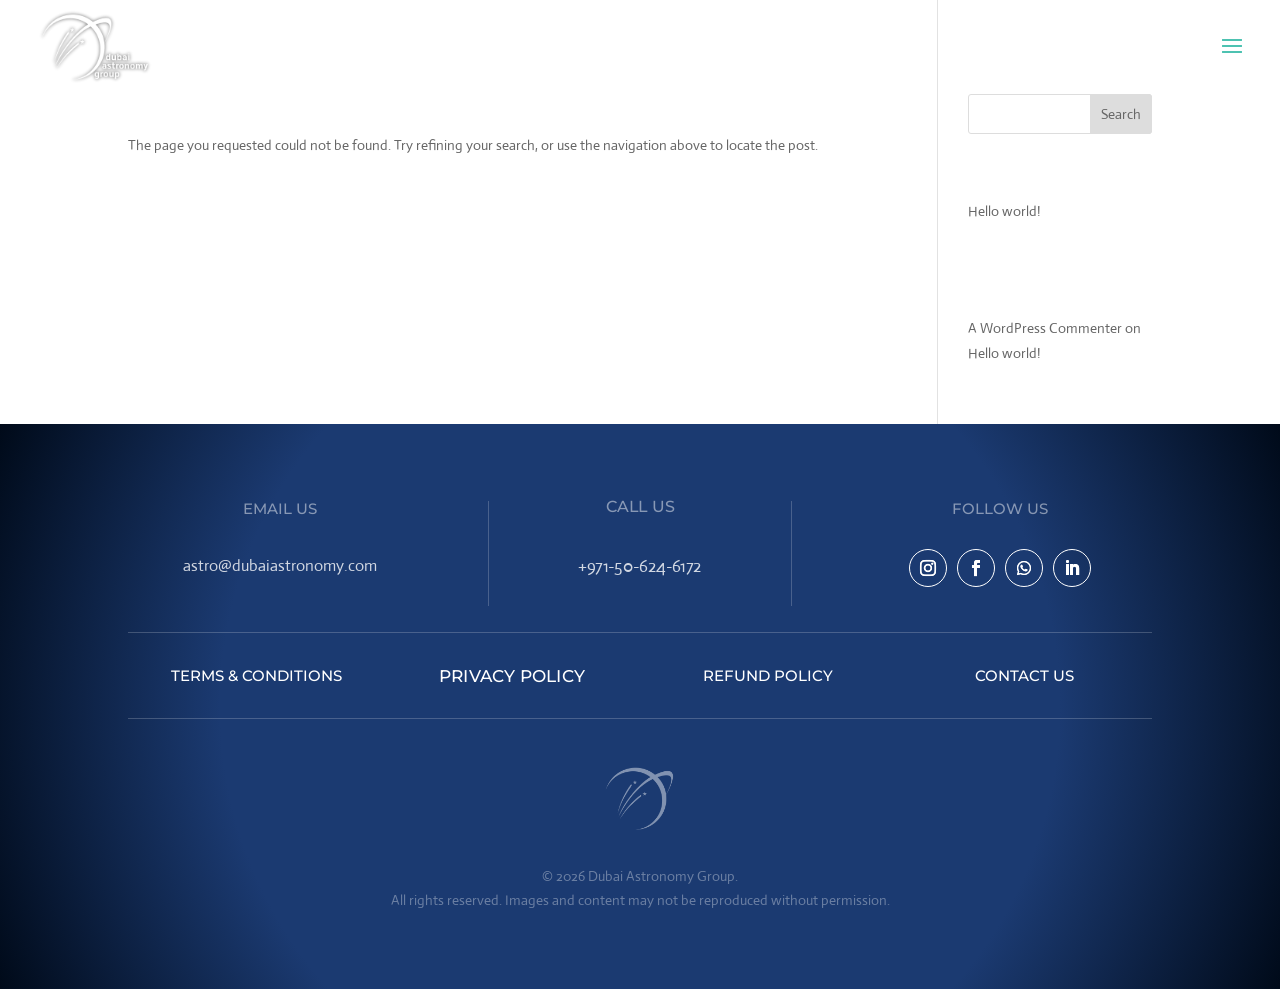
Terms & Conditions (256, 675)
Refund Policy (768, 675)
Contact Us (1024, 675)
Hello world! (1004, 211)
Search (1121, 114)
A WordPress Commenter (1045, 328)
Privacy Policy (512, 675)
